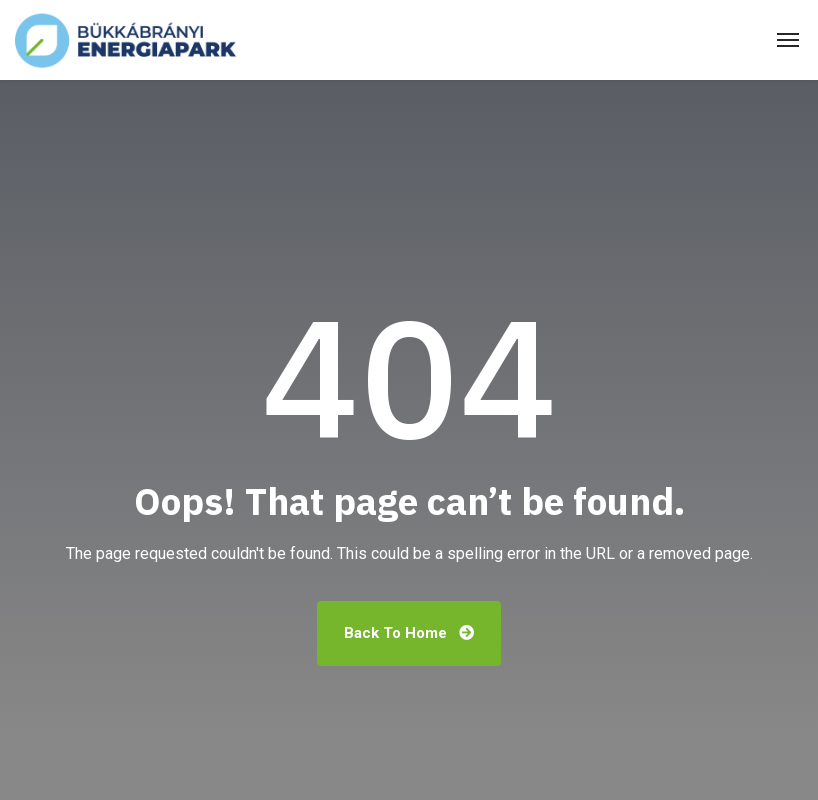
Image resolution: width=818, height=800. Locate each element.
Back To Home (409, 633)
